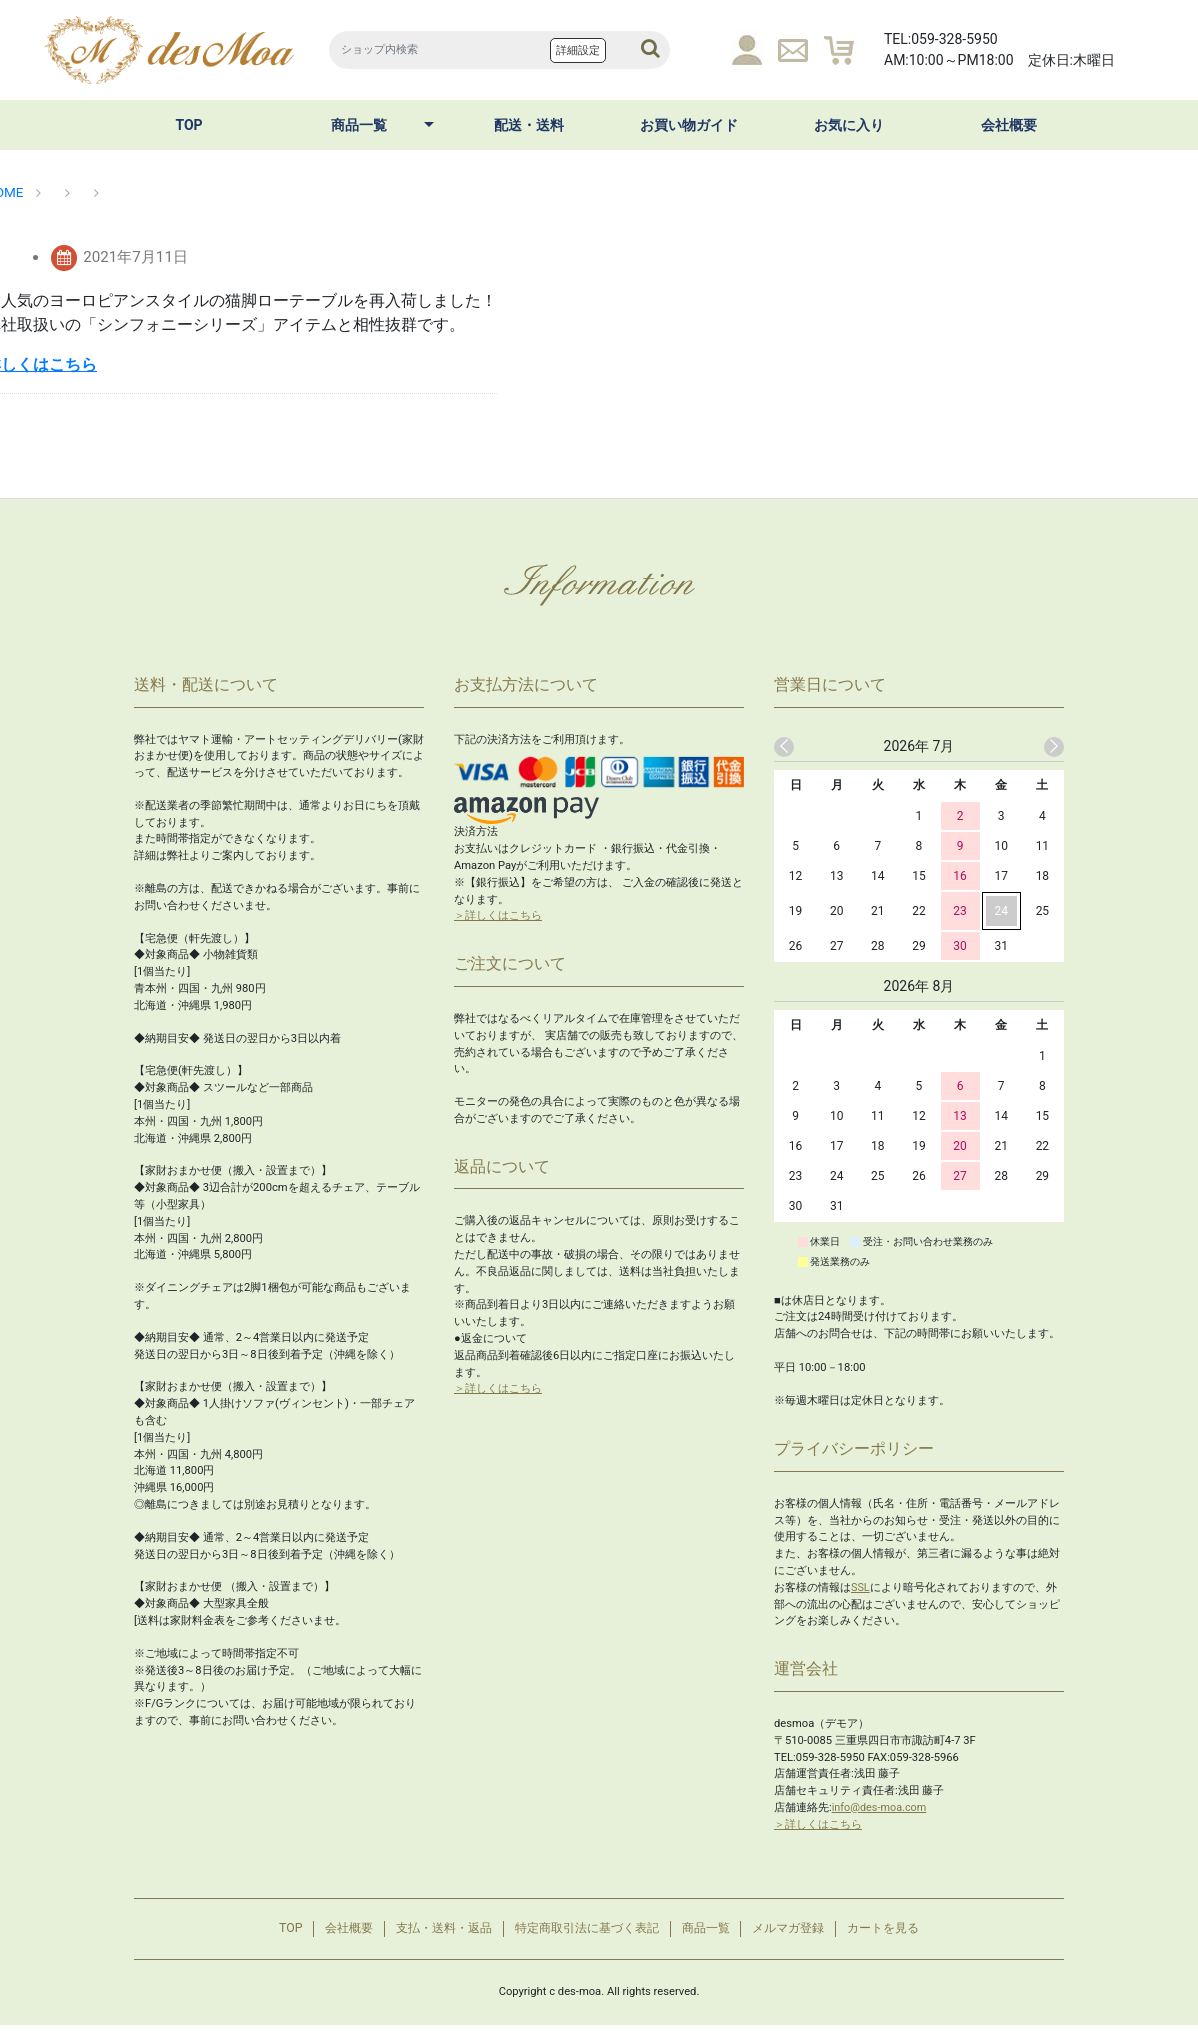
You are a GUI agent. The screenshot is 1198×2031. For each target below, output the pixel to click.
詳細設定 (578, 50)
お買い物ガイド (689, 125)
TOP (188, 125)
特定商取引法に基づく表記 (585, 1931)
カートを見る (909, 1931)
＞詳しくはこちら (498, 915)
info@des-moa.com (881, 1807)
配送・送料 (529, 125)
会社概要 (1009, 125)
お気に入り (849, 125)
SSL (860, 1587)
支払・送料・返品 (430, 1931)
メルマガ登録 (805, 1931)
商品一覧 (359, 125)
